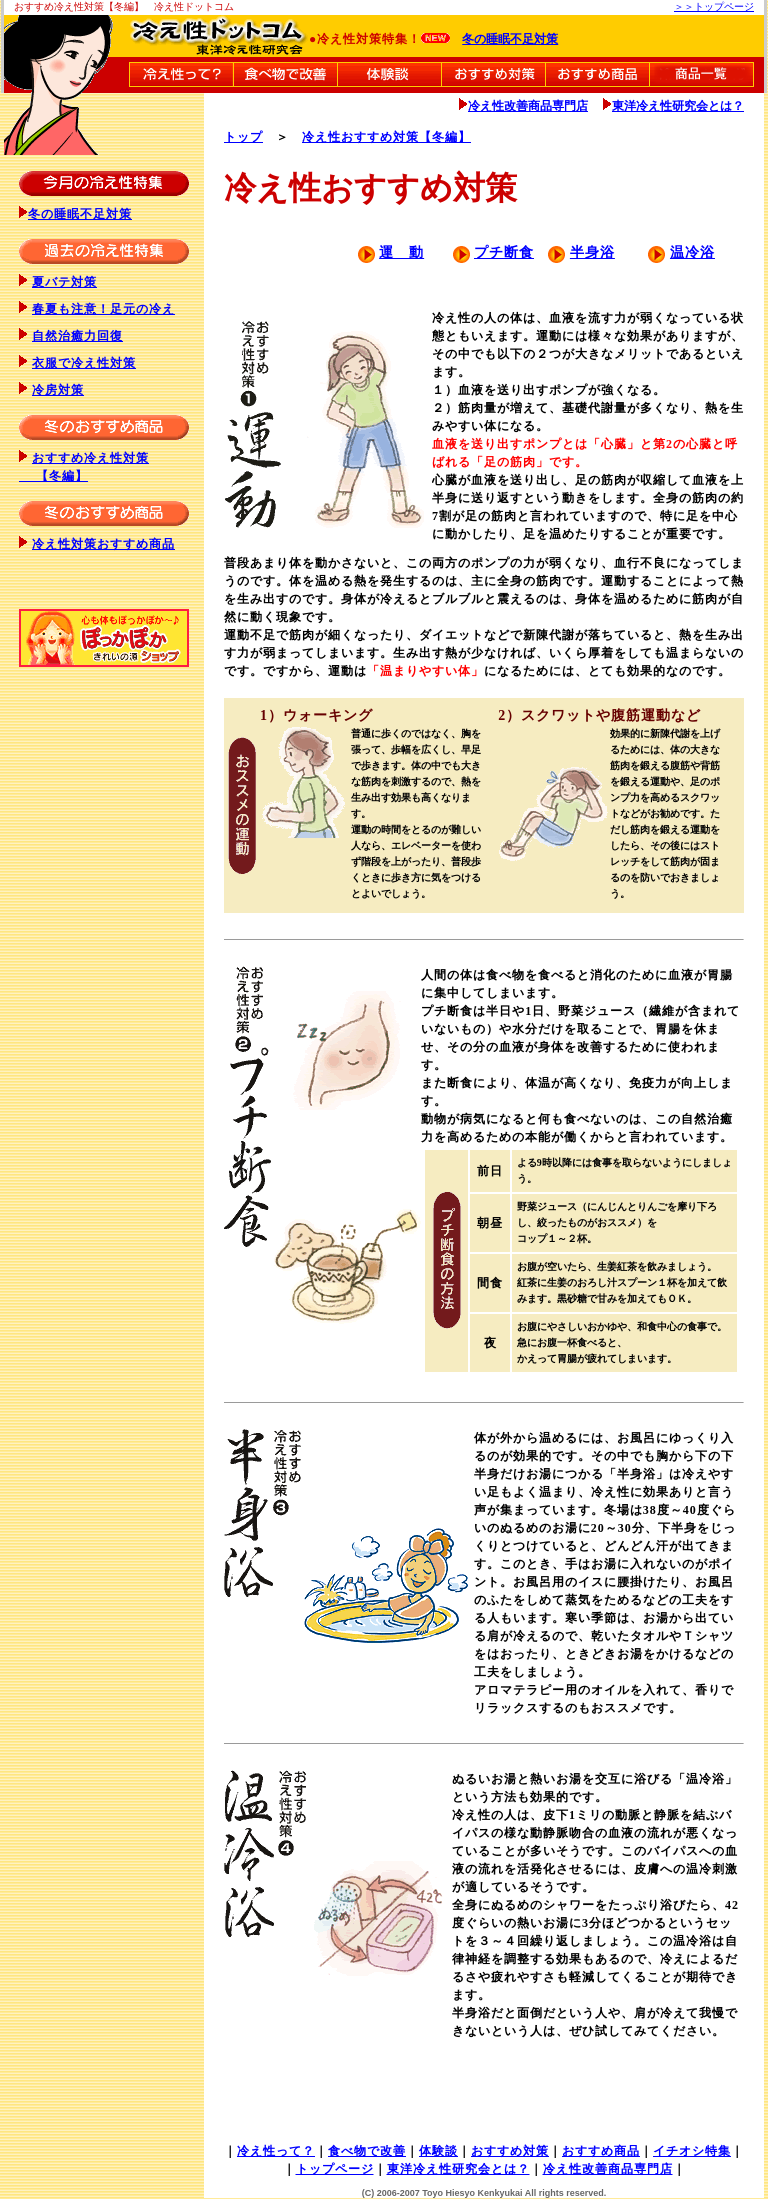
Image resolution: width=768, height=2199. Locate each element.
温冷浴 (692, 252)
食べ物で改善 (367, 2151)
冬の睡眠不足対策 (510, 39)
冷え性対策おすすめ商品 (103, 544)
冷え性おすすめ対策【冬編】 (386, 137)
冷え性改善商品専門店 (528, 106)
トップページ (335, 2169)
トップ (243, 137)
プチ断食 (504, 252)
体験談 (438, 2151)
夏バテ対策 (64, 282)
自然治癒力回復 (77, 336)
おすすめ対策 (510, 2151)
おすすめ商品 (601, 2151)
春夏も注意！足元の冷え (103, 309)
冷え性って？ (276, 2151)
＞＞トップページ (714, 6)
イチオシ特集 (692, 2151)
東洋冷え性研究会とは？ (678, 106)
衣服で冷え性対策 (84, 363)
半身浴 (592, 252)
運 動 (401, 252)
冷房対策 (58, 390)
